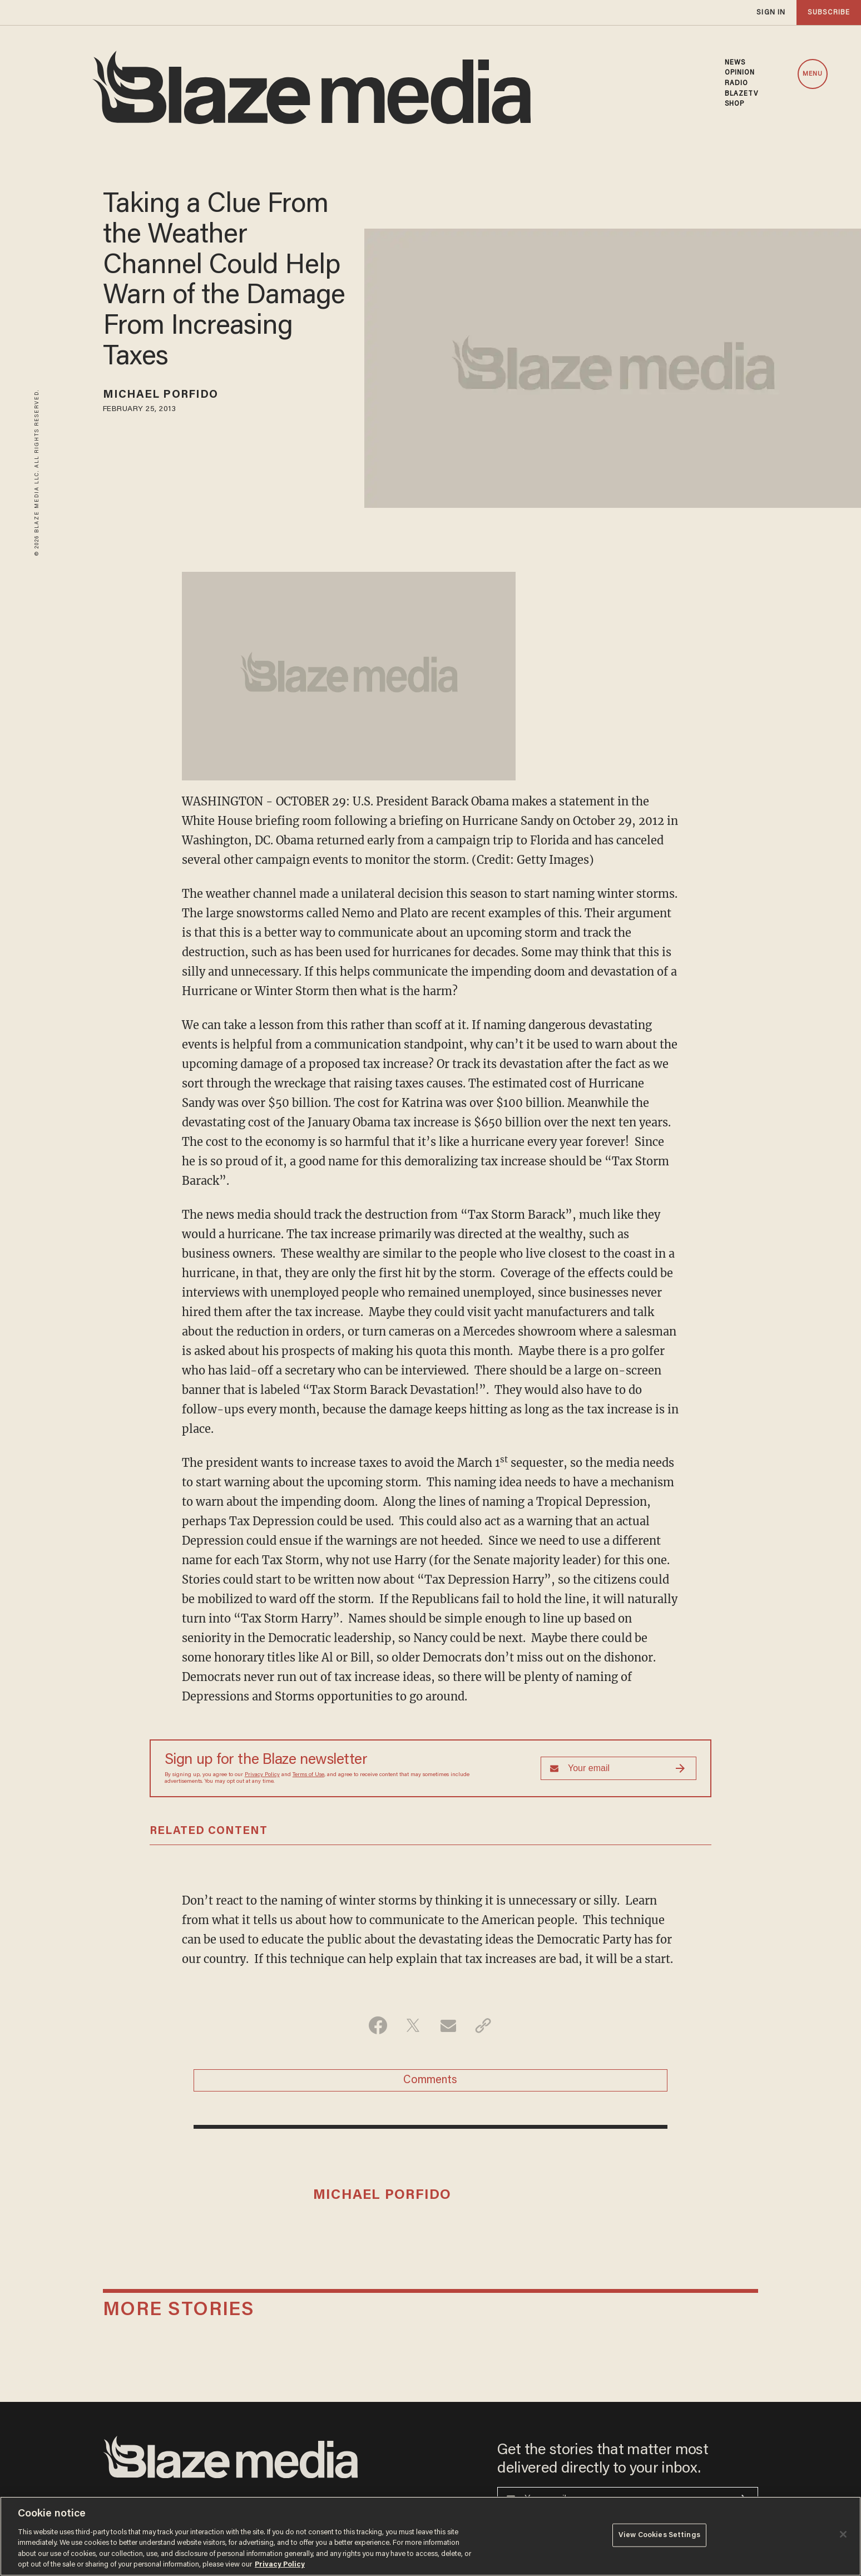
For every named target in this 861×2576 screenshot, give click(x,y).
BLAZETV (742, 94)
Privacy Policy (262, 1775)
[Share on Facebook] (378, 2025)
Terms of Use (308, 1775)
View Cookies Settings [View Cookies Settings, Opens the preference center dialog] (659, 2535)
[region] (430, 2536)
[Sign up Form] (618, 1768)
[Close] (843, 2534)
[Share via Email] (448, 2025)
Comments (430, 2080)
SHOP (734, 104)
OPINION (740, 73)
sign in (770, 12)
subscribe (829, 12)
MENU (813, 74)
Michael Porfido (161, 395)
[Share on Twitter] (413, 2025)
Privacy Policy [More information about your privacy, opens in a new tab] (280, 2564)
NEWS (735, 63)
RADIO (737, 83)
